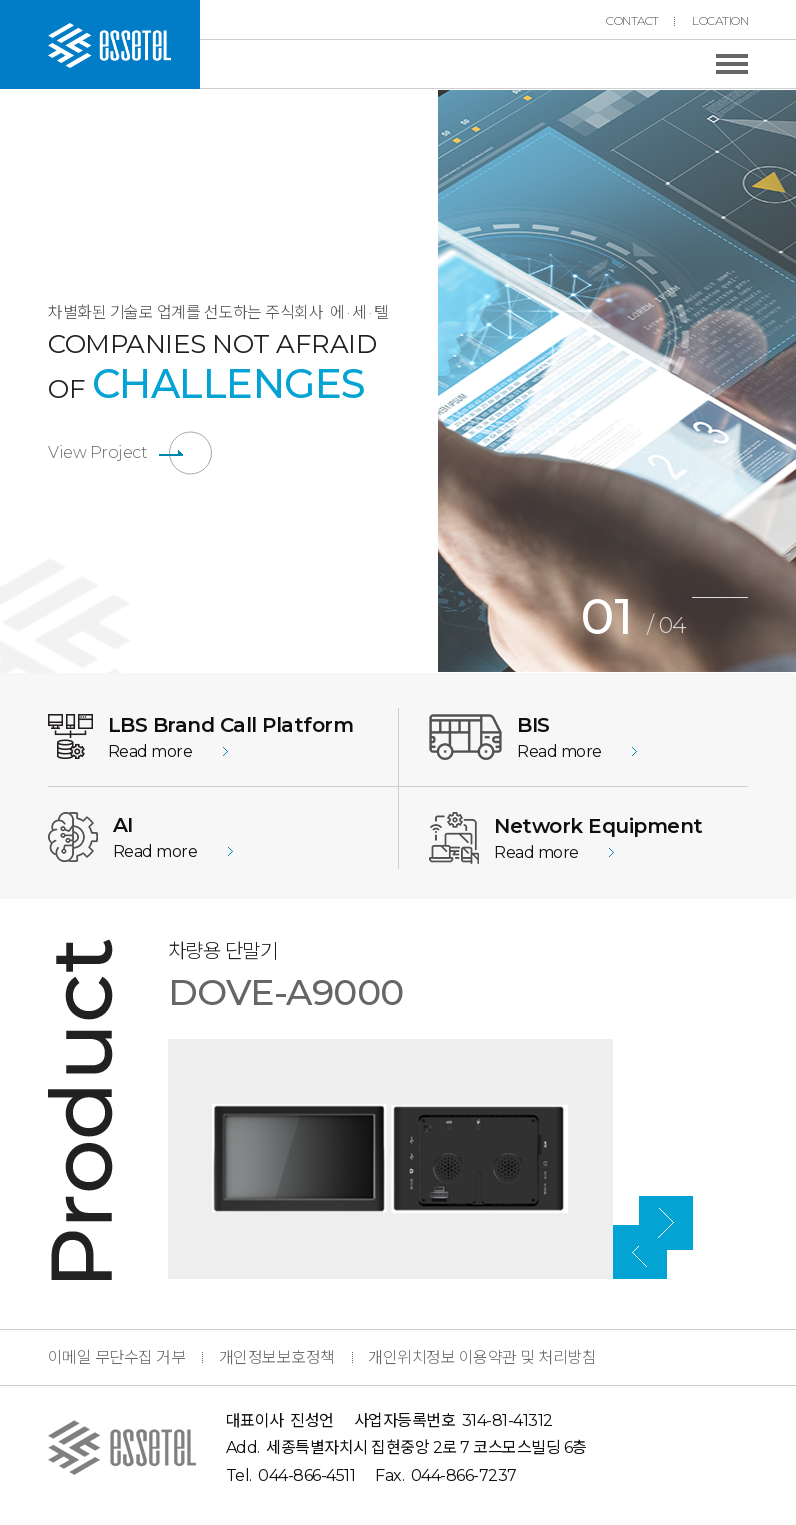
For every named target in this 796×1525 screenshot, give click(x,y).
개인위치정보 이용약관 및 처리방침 (482, 1357)
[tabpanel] (617, 381)
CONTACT (632, 21)
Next (763, 989)
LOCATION (720, 21)
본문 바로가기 (0, 0)
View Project (97, 452)
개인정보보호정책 (277, 1357)
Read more (150, 751)
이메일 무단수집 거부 (117, 1357)
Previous (423, 381)
